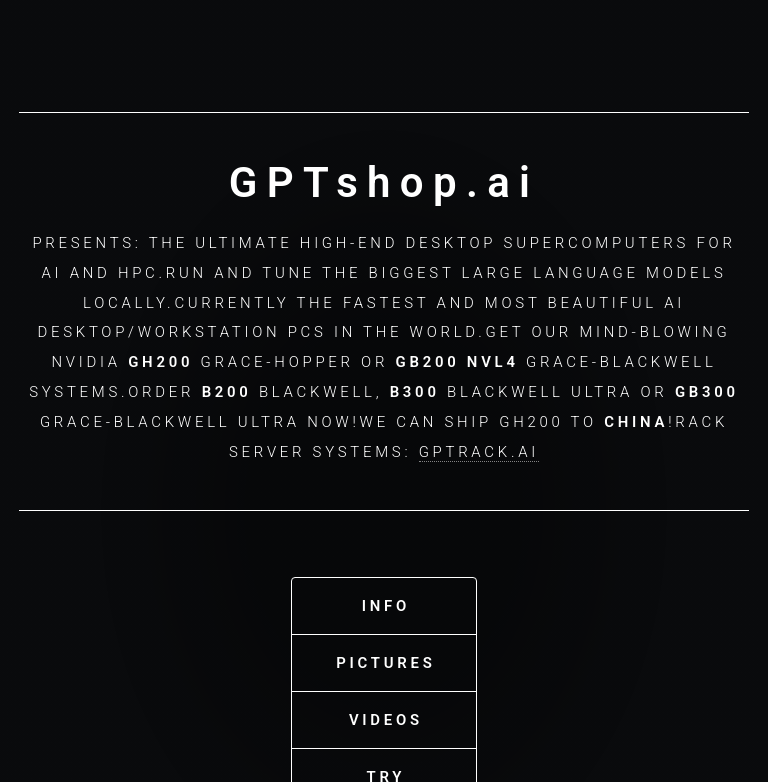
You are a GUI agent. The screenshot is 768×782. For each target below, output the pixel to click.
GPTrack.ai (479, 449)
